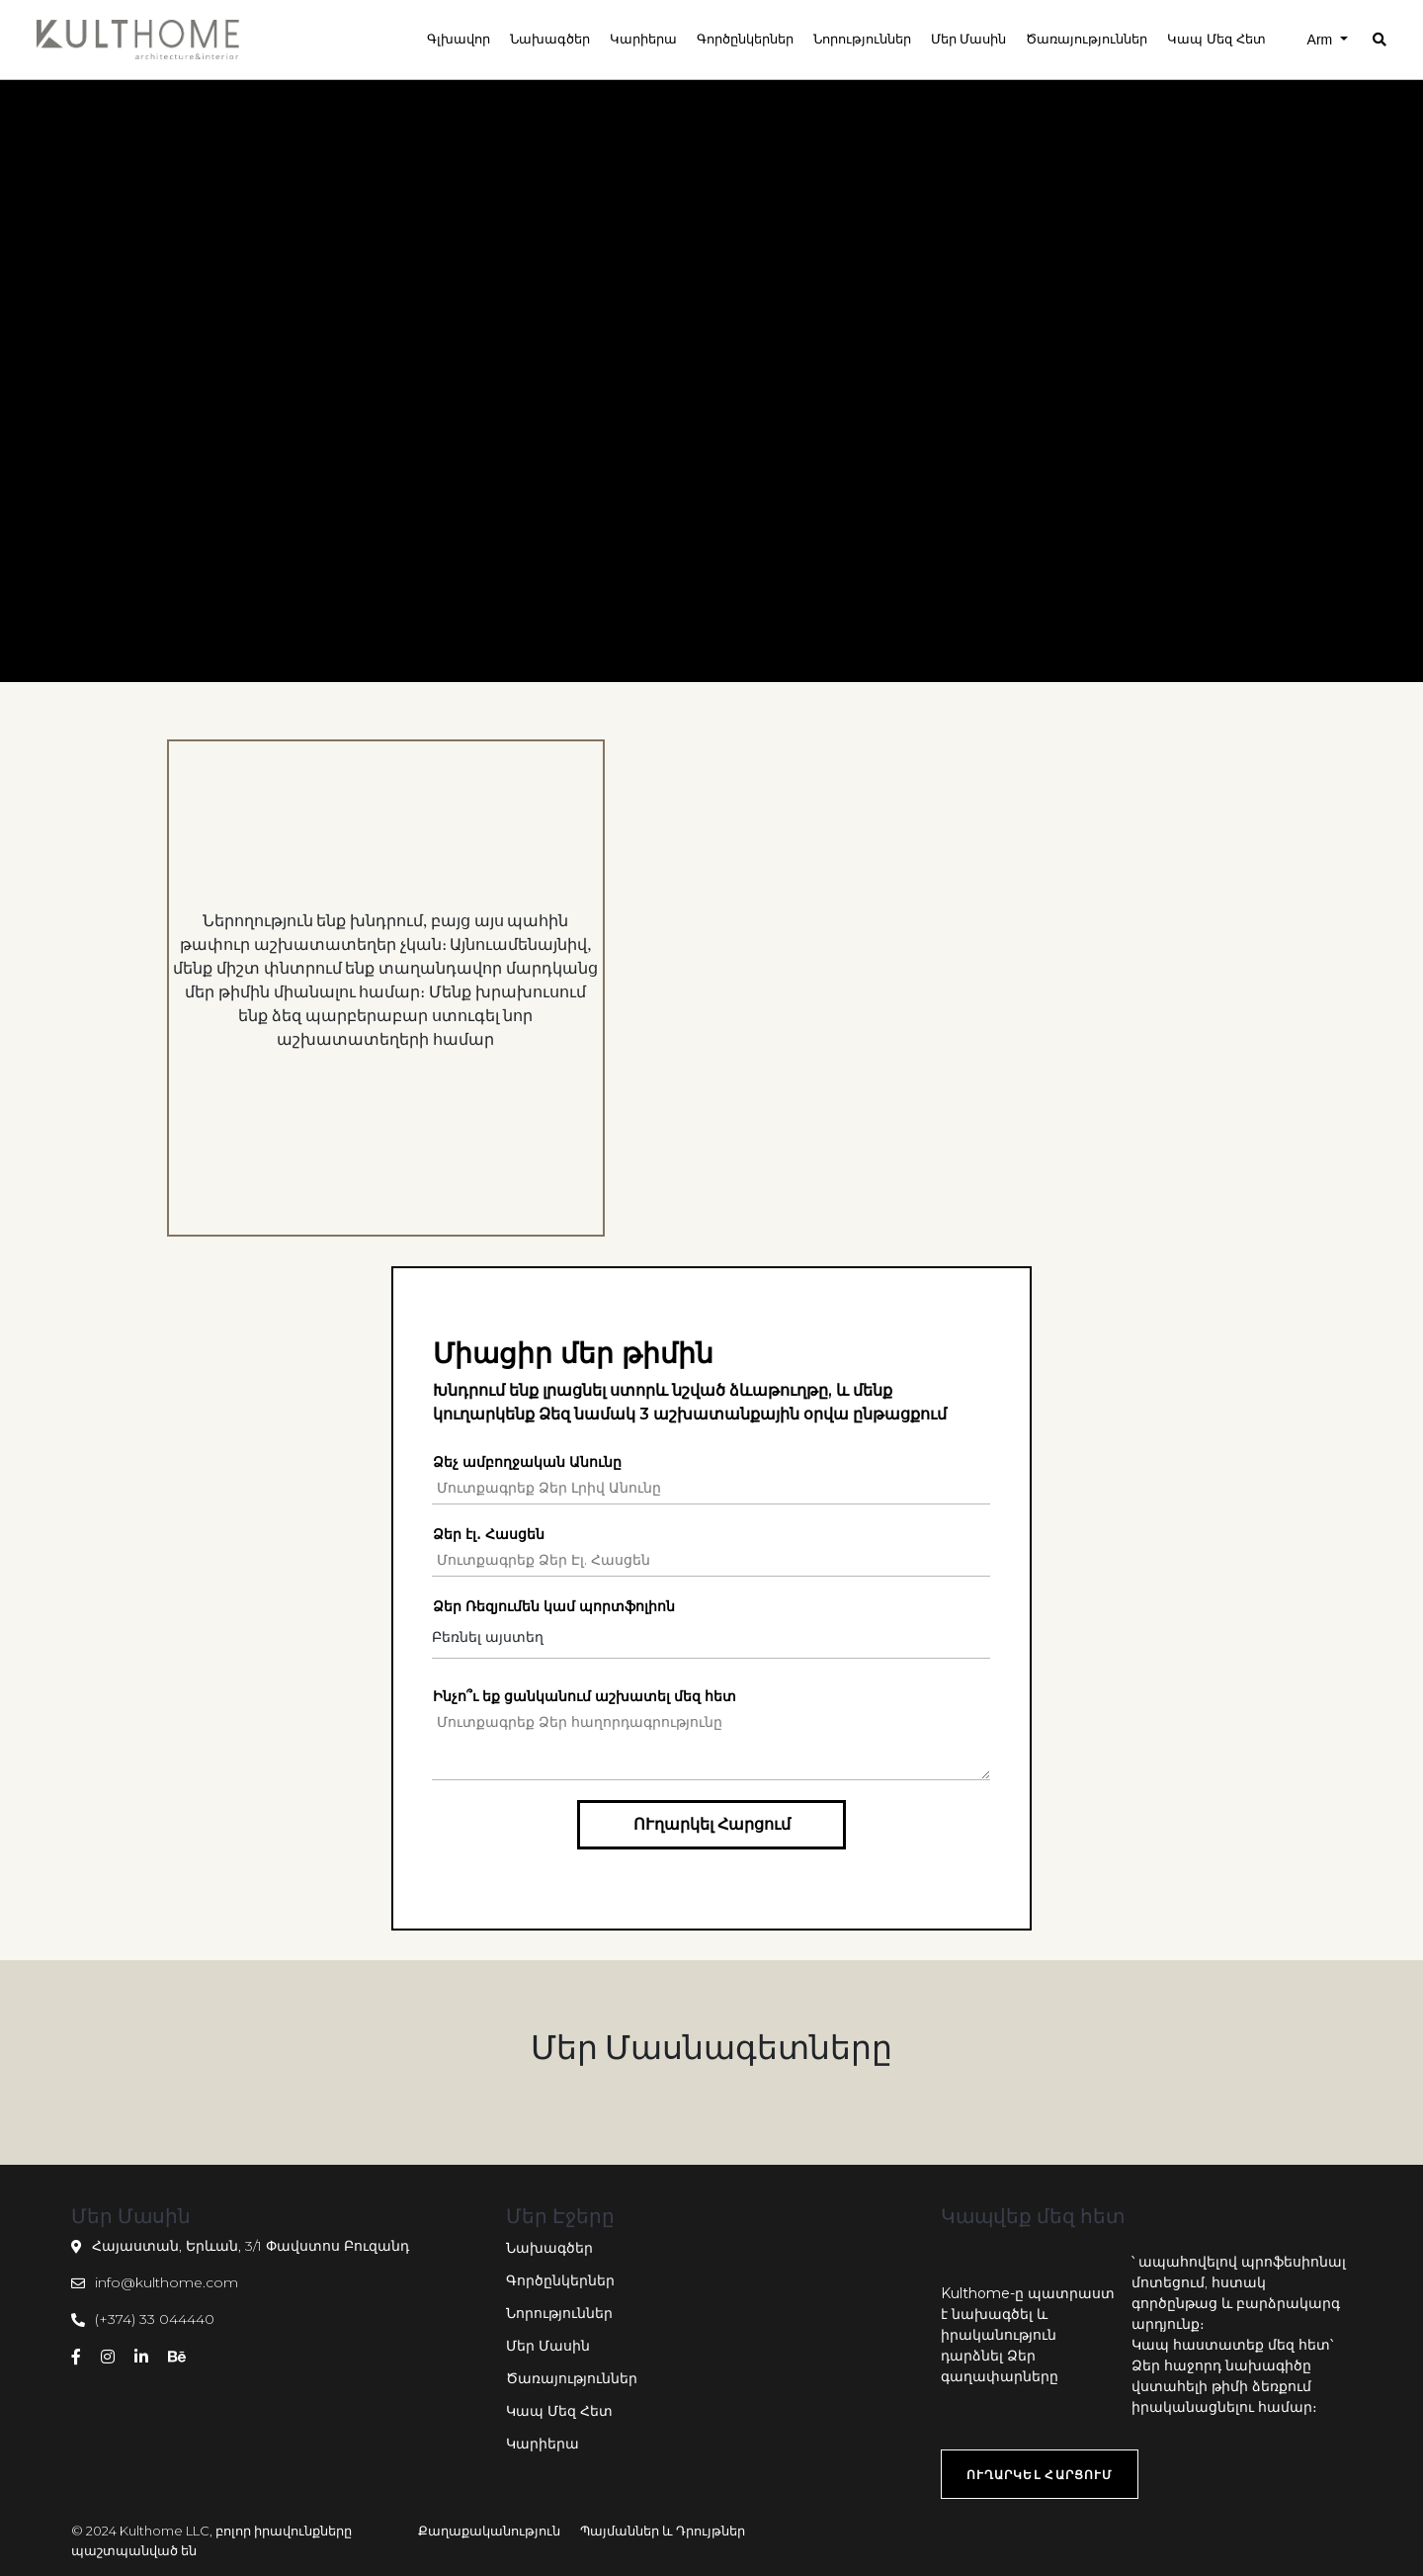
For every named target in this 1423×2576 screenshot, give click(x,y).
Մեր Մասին (548, 2346)
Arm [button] (1322, 39)
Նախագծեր (549, 2248)
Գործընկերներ (560, 2280)
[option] (386, 988)
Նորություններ (559, 2313)
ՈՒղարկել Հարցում (712, 1824)
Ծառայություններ (571, 2378)
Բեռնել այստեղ (488, 1637)
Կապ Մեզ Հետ (559, 2411)
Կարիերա (542, 2443)
